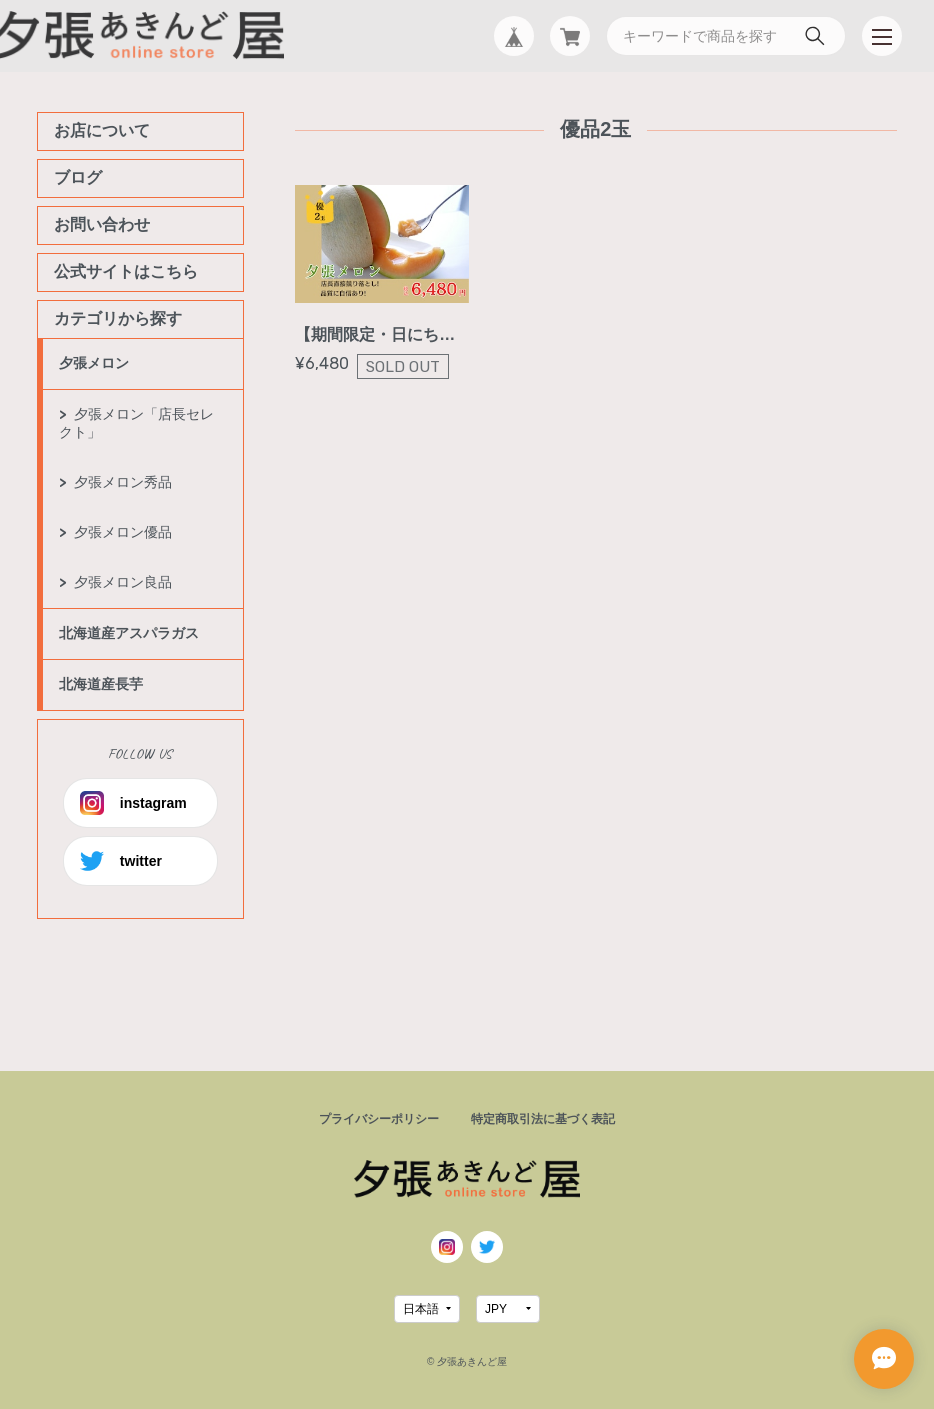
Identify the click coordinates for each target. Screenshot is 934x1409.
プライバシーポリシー (379, 1119)
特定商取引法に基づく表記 (543, 1119)
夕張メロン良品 (123, 582)
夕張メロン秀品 (123, 482)
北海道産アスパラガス (129, 633)
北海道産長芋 (101, 684)
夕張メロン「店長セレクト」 (136, 423)
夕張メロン (94, 363)
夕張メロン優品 (123, 532)
